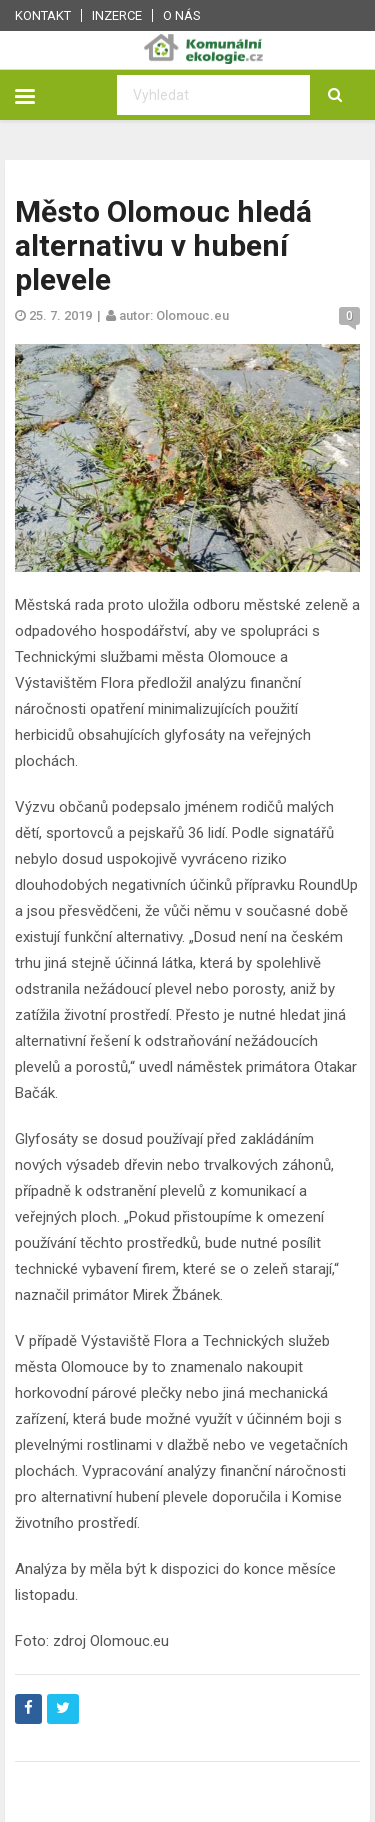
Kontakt (43, 15)
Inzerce (117, 15)
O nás (182, 15)
